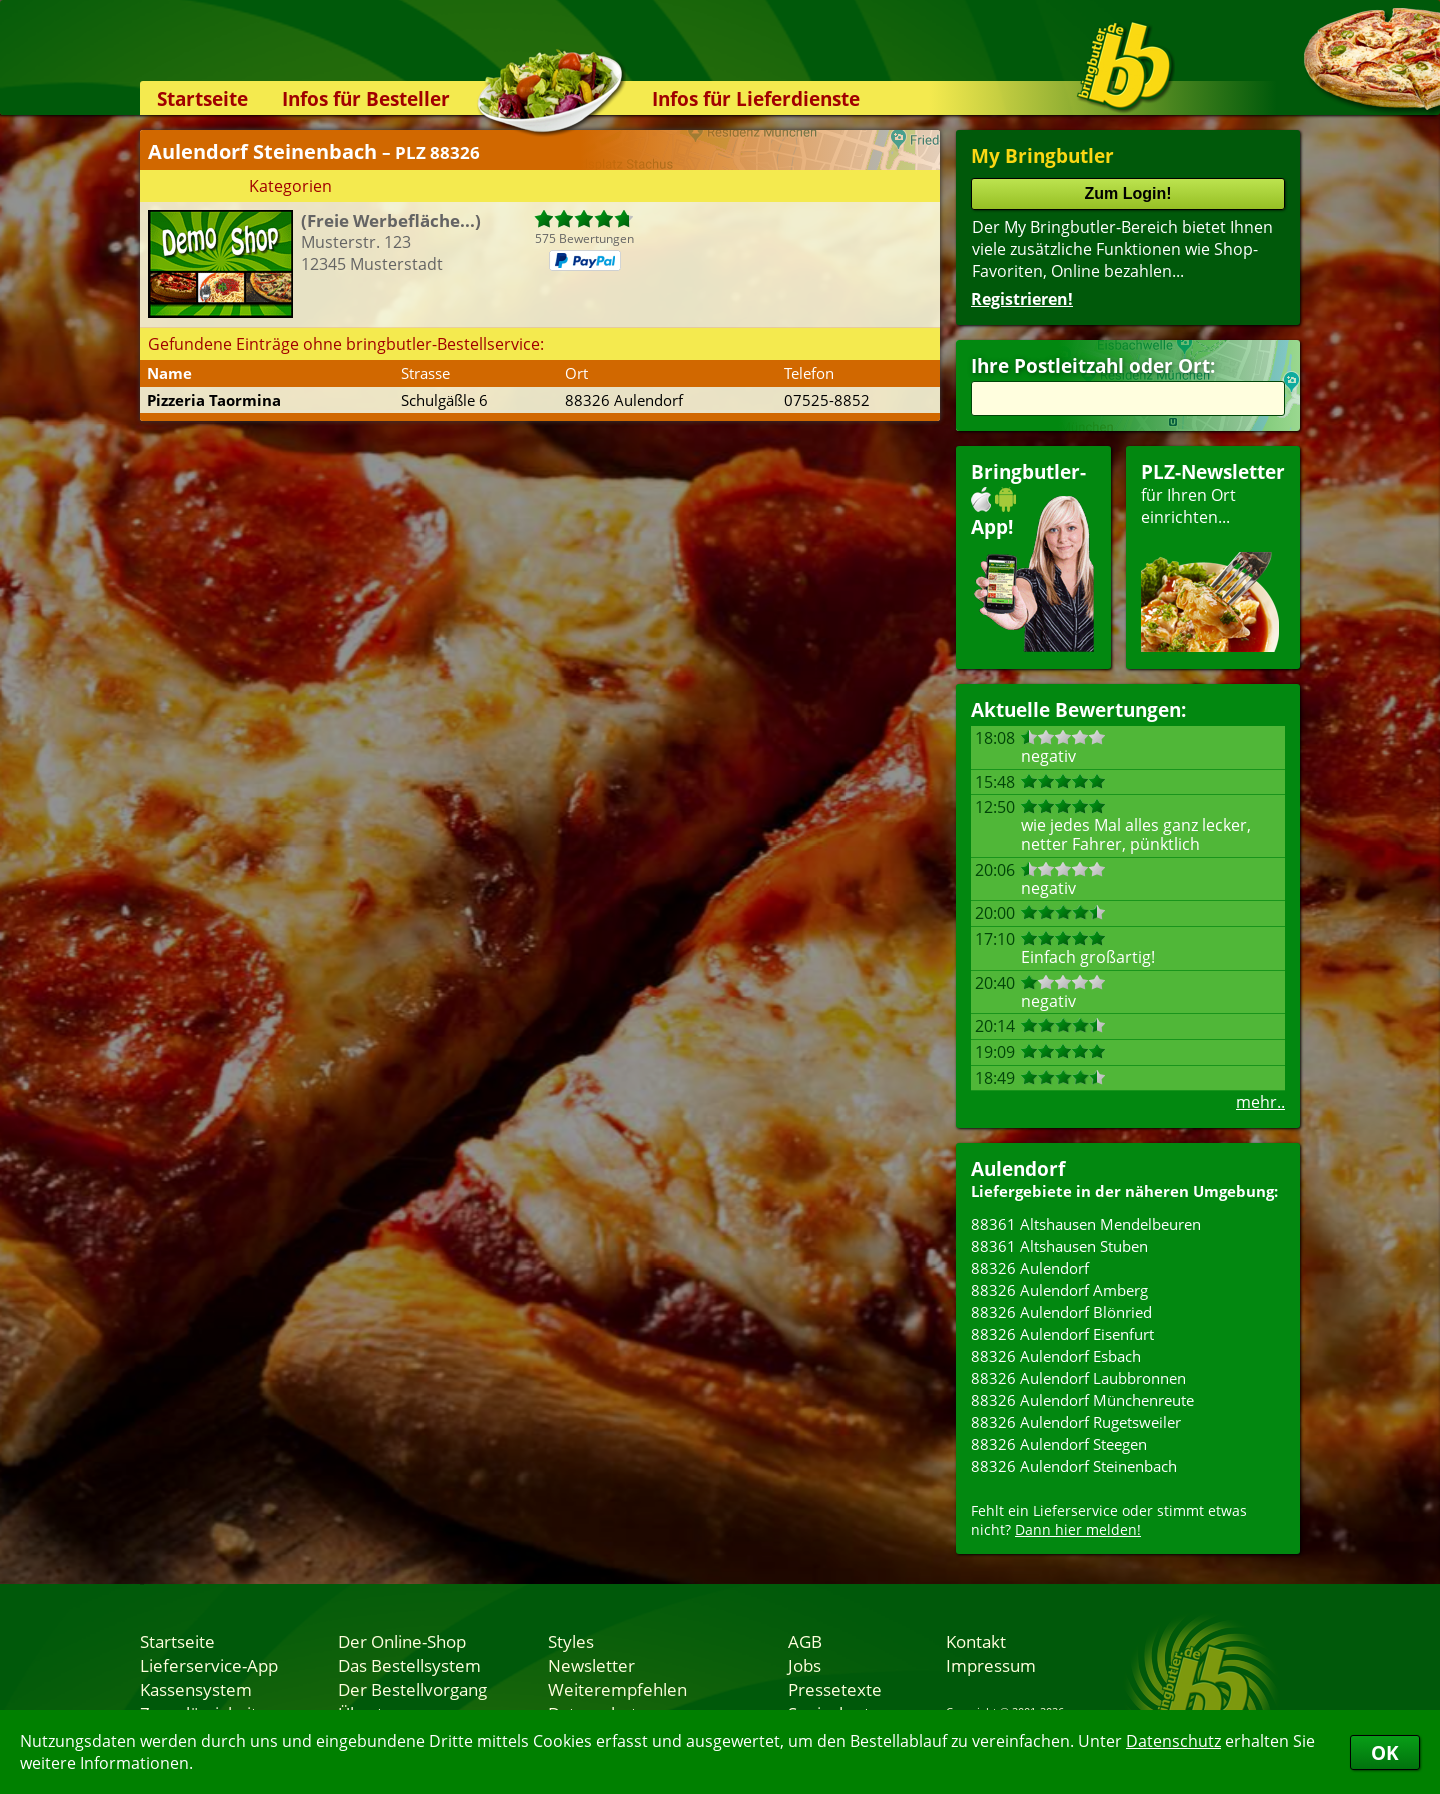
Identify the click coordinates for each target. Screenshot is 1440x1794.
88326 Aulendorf (1030, 1268)
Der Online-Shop (402, 1641)
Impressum (991, 1665)
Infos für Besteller (366, 98)
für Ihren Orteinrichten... (1213, 555)
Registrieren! (1022, 299)
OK (1385, 1752)
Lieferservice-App (209, 1665)
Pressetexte (835, 1689)
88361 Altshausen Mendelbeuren (1086, 1224)
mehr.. (1260, 1102)
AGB (805, 1641)
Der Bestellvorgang (412, 1689)
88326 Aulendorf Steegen (1059, 1444)
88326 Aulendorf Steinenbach (1074, 1466)
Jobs (804, 1665)
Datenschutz (1173, 1741)
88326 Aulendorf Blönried (1061, 1312)
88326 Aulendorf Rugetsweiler (1076, 1422)
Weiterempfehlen (617, 1689)
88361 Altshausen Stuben (1059, 1246)
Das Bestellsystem (409, 1665)
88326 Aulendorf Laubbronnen (1078, 1378)
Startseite (202, 98)
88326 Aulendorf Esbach (1056, 1356)
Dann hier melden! (1078, 1529)
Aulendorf (1018, 1168)
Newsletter (591, 1665)
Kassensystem (196, 1689)
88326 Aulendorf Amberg (1059, 1290)
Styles (571, 1641)
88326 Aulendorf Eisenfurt (1062, 1334)
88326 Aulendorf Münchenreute (1082, 1400)
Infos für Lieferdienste (756, 98)
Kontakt (976, 1641)
